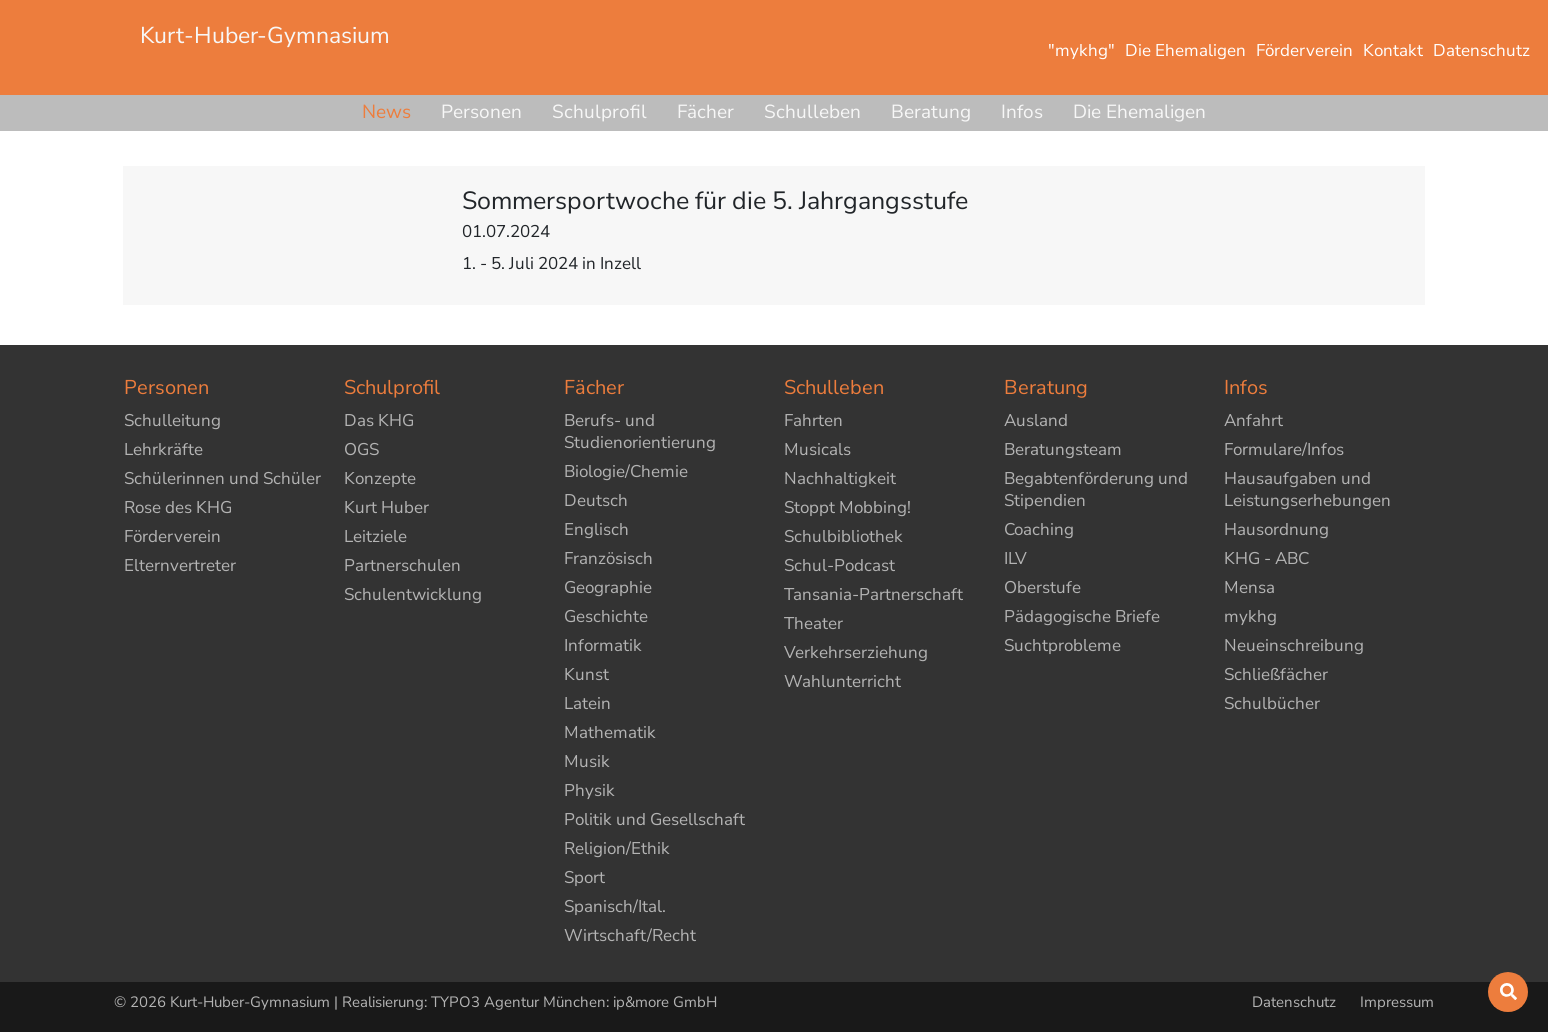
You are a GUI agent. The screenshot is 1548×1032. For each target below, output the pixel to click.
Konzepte (380, 478)
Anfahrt (1253, 420)
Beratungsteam (1063, 449)
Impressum (1397, 1002)
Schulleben (812, 112)
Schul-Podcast (839, 565)
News (386, 112)
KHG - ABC (1266, 558)
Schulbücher (1272, 703)
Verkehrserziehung (856, 652)
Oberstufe (1042, 587)
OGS (361, 449)
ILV (1015, 558)
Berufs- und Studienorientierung (640, 431)
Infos (1022, 112)
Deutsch (596, 500)
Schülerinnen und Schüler (222, 478)
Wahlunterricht (842, 681)
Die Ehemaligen (1139, 112)
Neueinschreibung (1294, 645)
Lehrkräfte (163, 449)
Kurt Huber (386, 507)
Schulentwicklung (413, 594)
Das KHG (379, 420)
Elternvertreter (180, 565)
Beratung (931, 112)
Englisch (596, 529)
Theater (813, 623)
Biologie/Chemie (626, 471)
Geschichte (606, 616)
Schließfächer (1276, 674)
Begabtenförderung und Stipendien (1096, 489)
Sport (584, 877)
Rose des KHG (178, 507)
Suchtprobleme (1062, 645)
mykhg (1250, 616)
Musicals (817, 449)
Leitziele (375, 536)
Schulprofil (599, 112)
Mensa (1249, 587)
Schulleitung (172, 420)
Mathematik (610, 732)
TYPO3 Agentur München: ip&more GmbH (574, 1002)
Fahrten (813, 420)
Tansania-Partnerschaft (873, 594)
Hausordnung (1276, 529)
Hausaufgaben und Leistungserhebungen (1307, 489)
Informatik (603, 645)
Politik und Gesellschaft (654, 819)
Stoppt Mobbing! (847, 507)
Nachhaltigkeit (840, 478)
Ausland (1036, 420)
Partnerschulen (402, 565)
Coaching (1039, 529)
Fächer (705, 112)
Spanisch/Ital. (615, 906)
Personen (481, 112)
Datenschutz (1296, 1002)
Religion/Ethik (617, 848)
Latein (587, 703)
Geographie (608, 587)
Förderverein (172, 536)
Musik (587, 761)
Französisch (608, 558)
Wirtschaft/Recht (630, 935)
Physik (589, 790)
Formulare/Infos (1284, 449)
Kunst (586, 674)
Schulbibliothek (843, 536)
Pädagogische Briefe (1082, 616)
